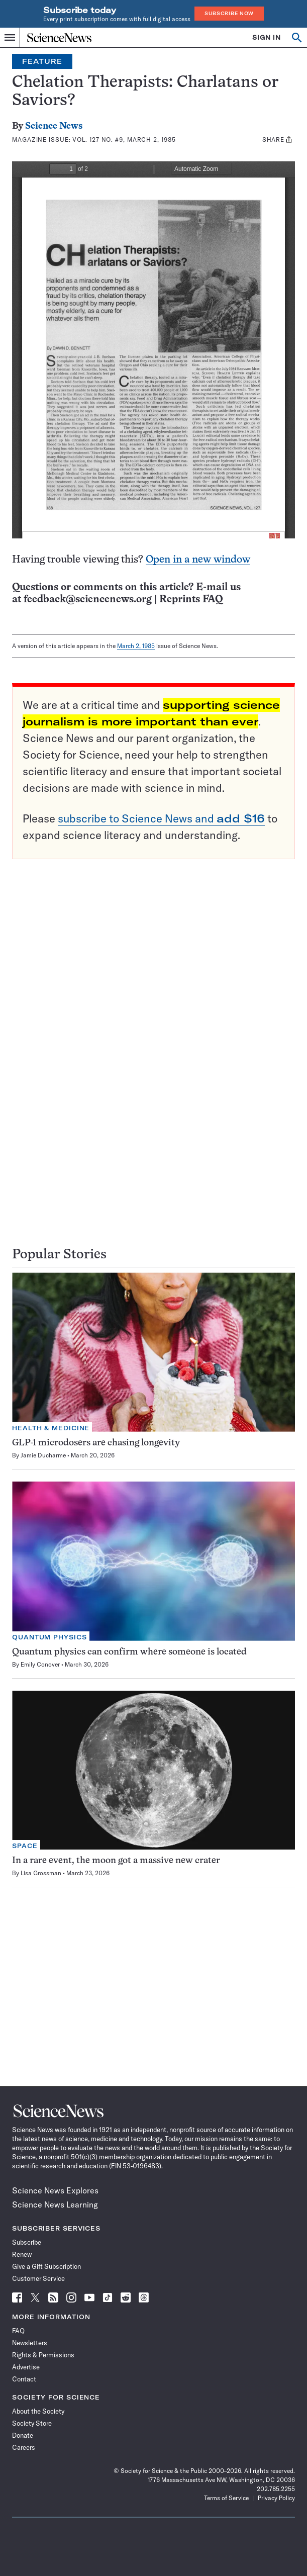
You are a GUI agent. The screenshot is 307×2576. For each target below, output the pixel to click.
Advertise (26, 2367)
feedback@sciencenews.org (88, 599)
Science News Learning (55, 2204)
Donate (22, 2435)
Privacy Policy (276, 2498)
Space (25, 1846)
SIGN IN (266, 37)
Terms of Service (226, 2498)
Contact (24, 2379)
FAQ (18, 2331)
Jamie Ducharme (43, 1455)
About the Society (38, 2411)
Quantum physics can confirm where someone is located (129, 1652)
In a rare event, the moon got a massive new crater (116, 1861)
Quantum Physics (49, 1637)
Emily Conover (40, 1664)
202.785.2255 (276, 2489)
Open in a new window (198, 560)
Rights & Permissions (43, 2355)
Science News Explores (55, 2190)
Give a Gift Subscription (46, 2266)
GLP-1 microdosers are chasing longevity (96, 1443)
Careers (23, 2447)
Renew (22, 2254)
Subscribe (26, 2242)
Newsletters (29, 2343)
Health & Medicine (50, 1428)
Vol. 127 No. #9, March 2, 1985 (123, 139)
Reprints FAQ (191, 599)
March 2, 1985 (136, 646)
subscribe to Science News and (161, 818)
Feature (42, 61)
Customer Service (38, 2278)
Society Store (32, 2423)
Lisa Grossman (41, 1873)
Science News (53, 126)
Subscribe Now (229, 13)
